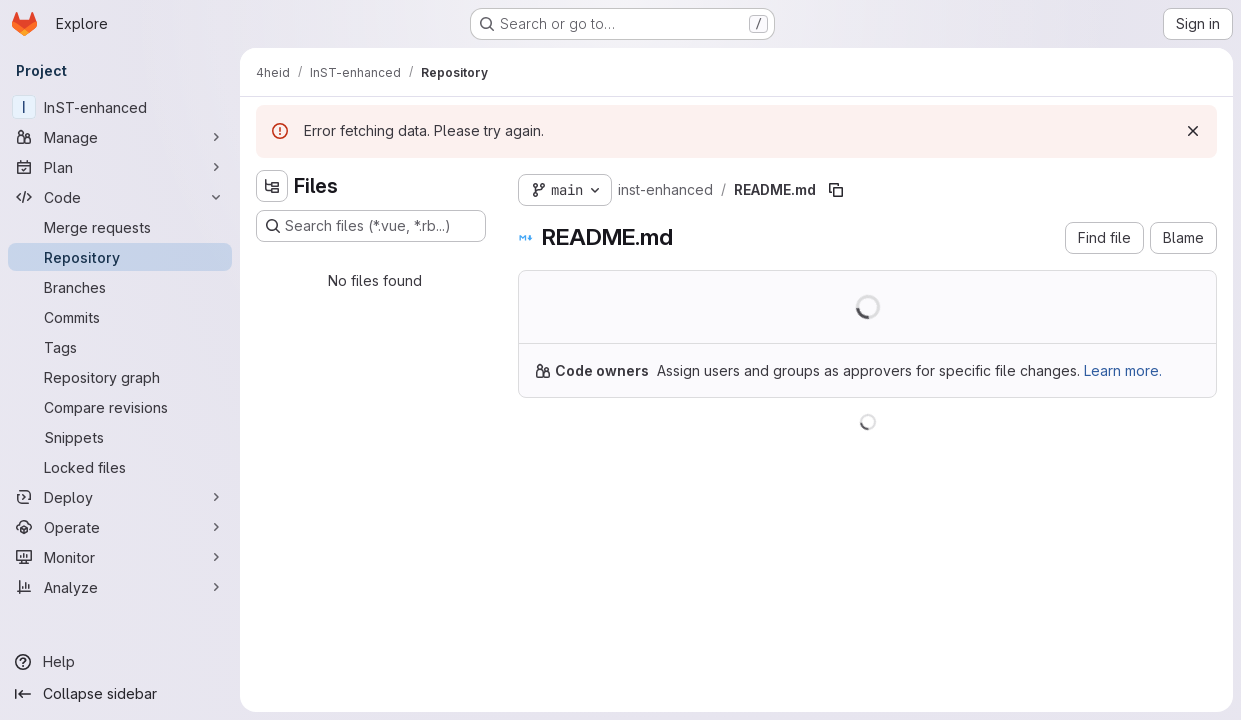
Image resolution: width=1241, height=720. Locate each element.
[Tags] (120, 347)
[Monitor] (120, 557)
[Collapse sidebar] (120, 694)
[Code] (120, 197)
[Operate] (120, 527)
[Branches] (120, 287)
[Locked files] (120, 467)
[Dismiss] (1193, 131)
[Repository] (120, 257)
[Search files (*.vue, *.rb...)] (371, 226)
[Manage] (120, 137)
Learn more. (1123, 370)
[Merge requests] (120, 227)
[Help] (120, 662)
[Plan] (120, 167)
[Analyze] (120, 587)
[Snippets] (120, 437)
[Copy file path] (836, 190)
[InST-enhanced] (120, 107)
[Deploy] (120, 497)
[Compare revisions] (120, 407)
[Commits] (120, 317)
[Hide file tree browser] (272, 186)
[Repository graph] (120, 377)
